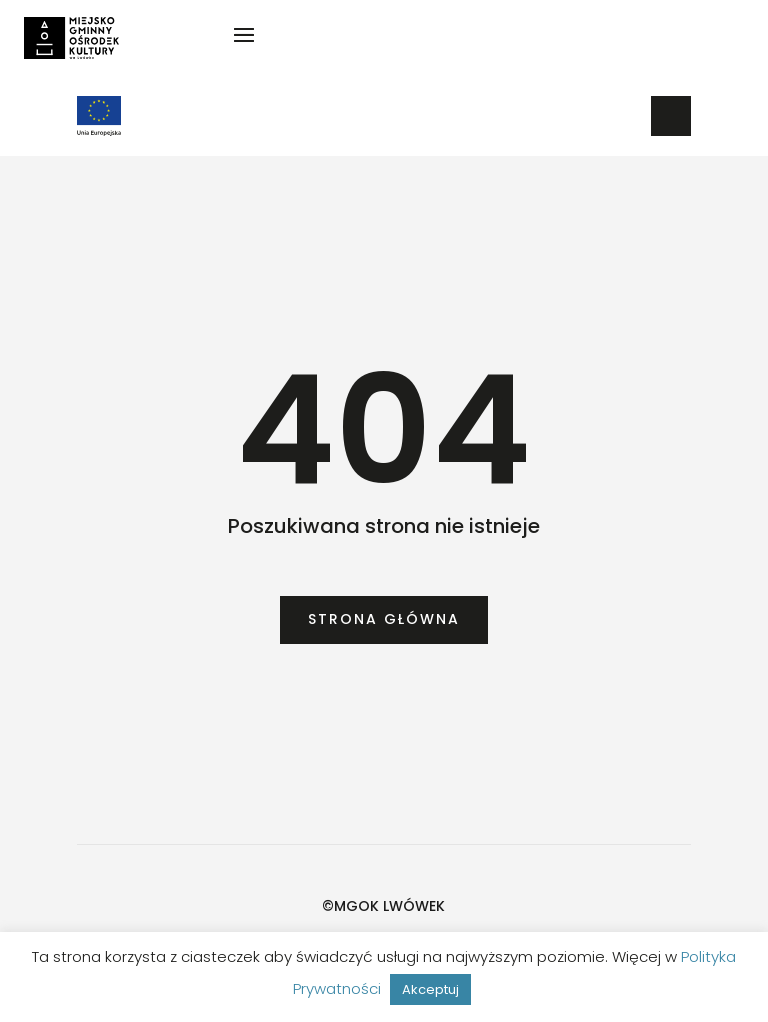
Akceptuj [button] (430, 989)
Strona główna (384, 619)
